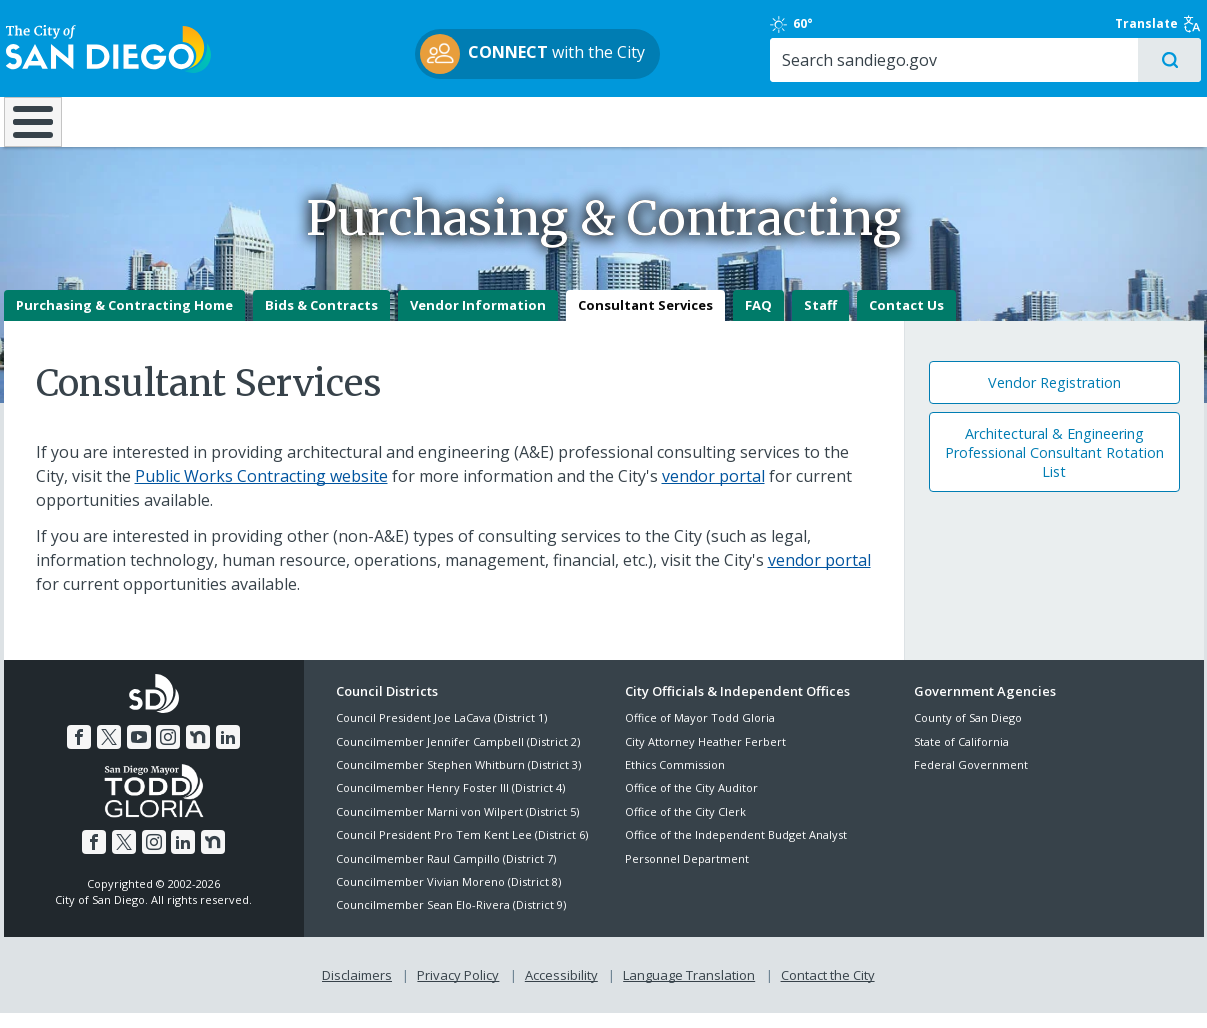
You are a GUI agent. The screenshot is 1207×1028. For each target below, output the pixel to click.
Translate (1161, 25)
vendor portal (713, 492)
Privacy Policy (458, 990)
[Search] (1031, 61)
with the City (598, 54)
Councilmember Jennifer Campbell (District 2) (458, 757)
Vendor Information (478, 321)
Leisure (171, 122)
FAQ (758, 321)
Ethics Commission (675, 780)
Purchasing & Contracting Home (124, 321)
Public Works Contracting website (261, 492)
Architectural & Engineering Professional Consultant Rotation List (1054, 468)
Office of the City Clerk (685, 827)
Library (715, 122)
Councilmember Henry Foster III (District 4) (450, 803)
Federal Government (971, 780)
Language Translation (689, 990)
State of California (961, 757)
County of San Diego (968, 733)
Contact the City (828, 990)
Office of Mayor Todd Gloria (700, 733)
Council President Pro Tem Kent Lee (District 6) (462, 850)
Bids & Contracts (321, 321)
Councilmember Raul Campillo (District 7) (446, 874)
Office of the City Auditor (691, 803)
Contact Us (906, 321)
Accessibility (561, 990)
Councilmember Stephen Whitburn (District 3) (458, 780)
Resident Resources (353, 122)
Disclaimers (357, 990)
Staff (820, 321)
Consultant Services (645, 321)
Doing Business (534, 122)
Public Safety (908, 122)
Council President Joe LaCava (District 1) (441, 733)
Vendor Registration (1054, 398)
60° (925, 25)
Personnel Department (687, 874)
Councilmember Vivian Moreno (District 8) (448, 897)
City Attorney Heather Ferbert (705, 757)
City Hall (1104, 122)
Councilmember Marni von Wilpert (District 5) (457, 827)
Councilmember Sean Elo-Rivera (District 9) (451, 920)
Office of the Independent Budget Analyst (736, 850)
